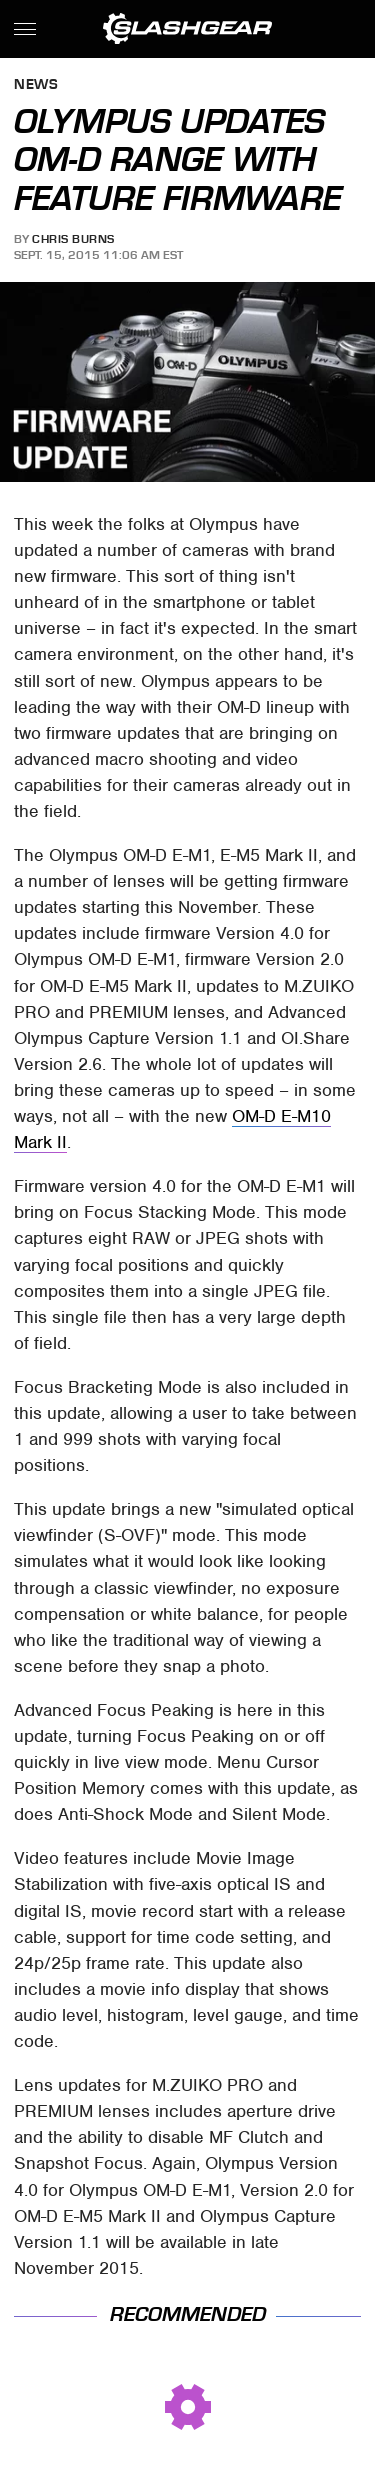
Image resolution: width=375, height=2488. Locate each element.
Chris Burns (73, 239)
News (36, 85)
